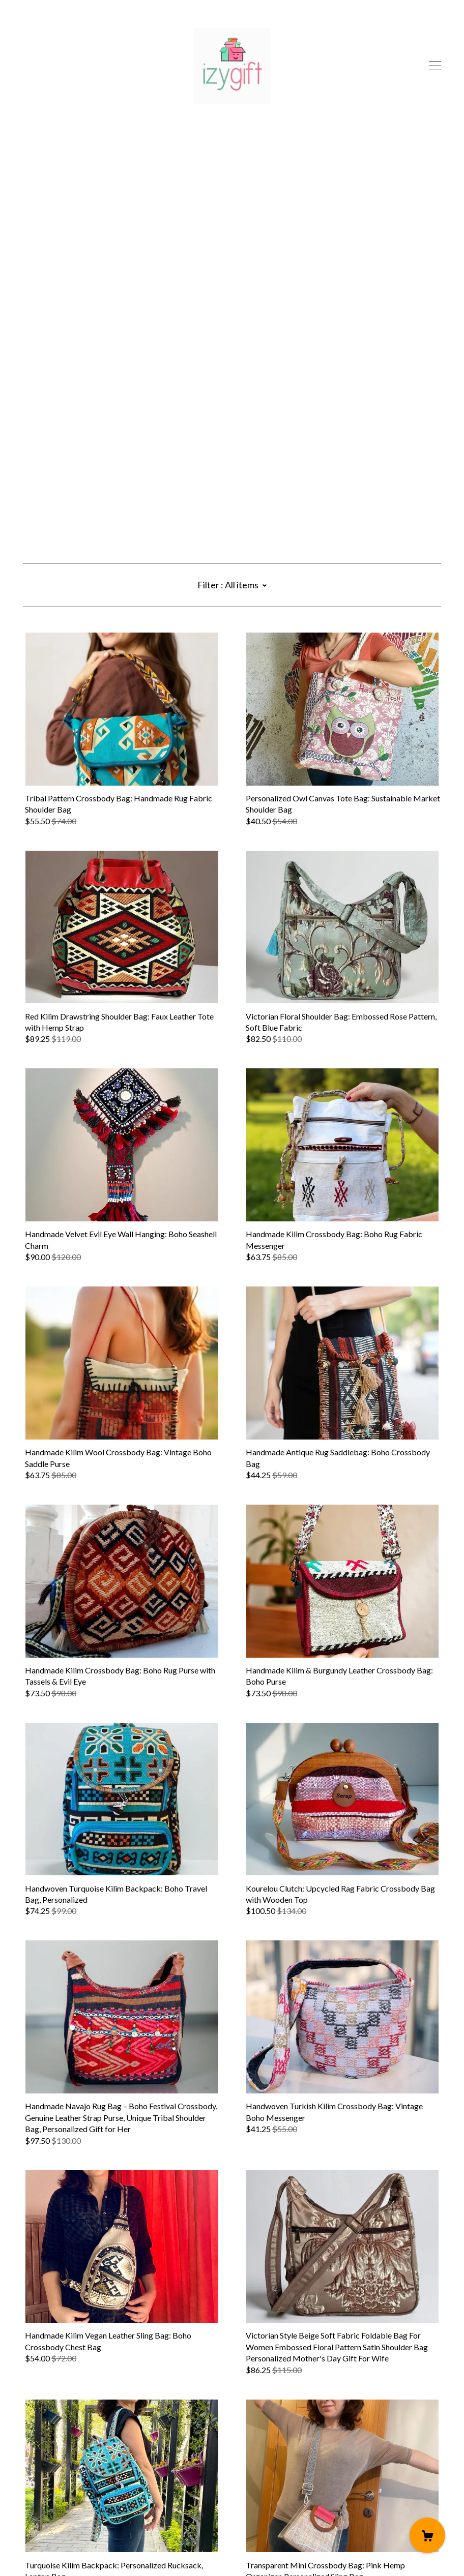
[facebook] (56, 2490)
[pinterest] (27, 2490)
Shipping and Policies (59, 2519)
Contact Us (43, 2507)
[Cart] (427, 2535)
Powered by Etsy (52, 2547)
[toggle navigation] (435, 66)
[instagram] (41, 2490)
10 (287, 2439)
